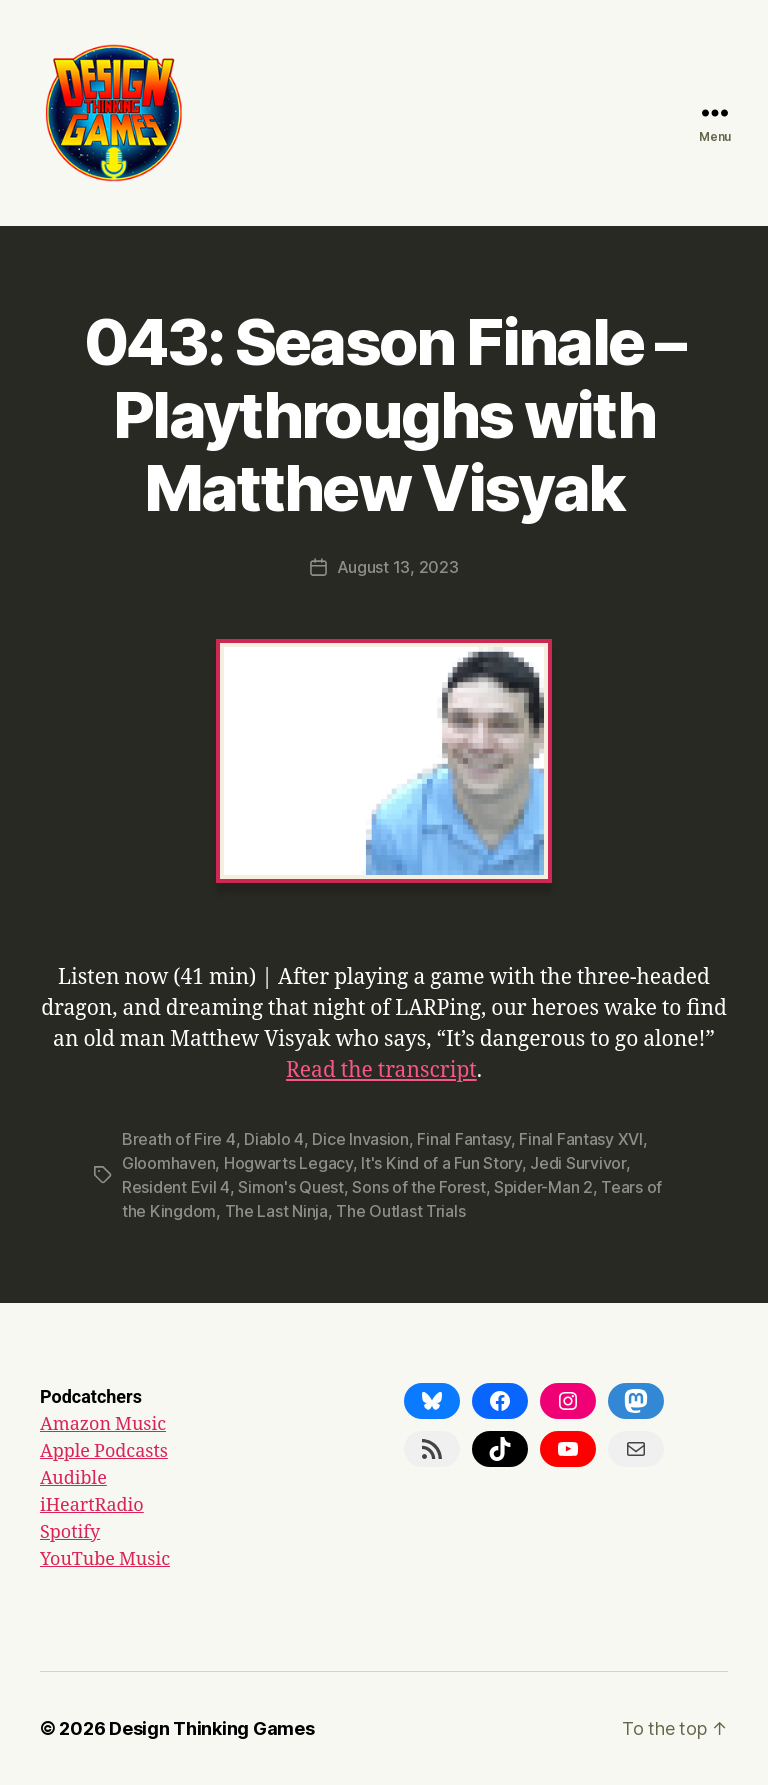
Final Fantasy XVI (580, 1139)
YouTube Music (105, 1559)
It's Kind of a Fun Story (441, 1163)
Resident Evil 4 (176, 1187)
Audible (73, 1478)
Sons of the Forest (418, 1187)
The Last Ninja (276, 1211)
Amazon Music (103, 1424)
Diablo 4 (274, 1139)
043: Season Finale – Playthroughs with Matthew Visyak (384, 414)
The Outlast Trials (400, 1211)
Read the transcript (381, 1070)
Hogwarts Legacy (288, 1163)
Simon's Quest (291, 1187)
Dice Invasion (360, 1139)
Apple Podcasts (104, 1451)
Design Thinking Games (211, 1728)
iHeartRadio (92, 1505)
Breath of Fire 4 (179, 1139)
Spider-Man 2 (543, 1187)
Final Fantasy (464, 1139)
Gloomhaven (168, 1163)
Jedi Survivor (578, 1163)
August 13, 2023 (398, 567)
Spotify (70, 1532)
